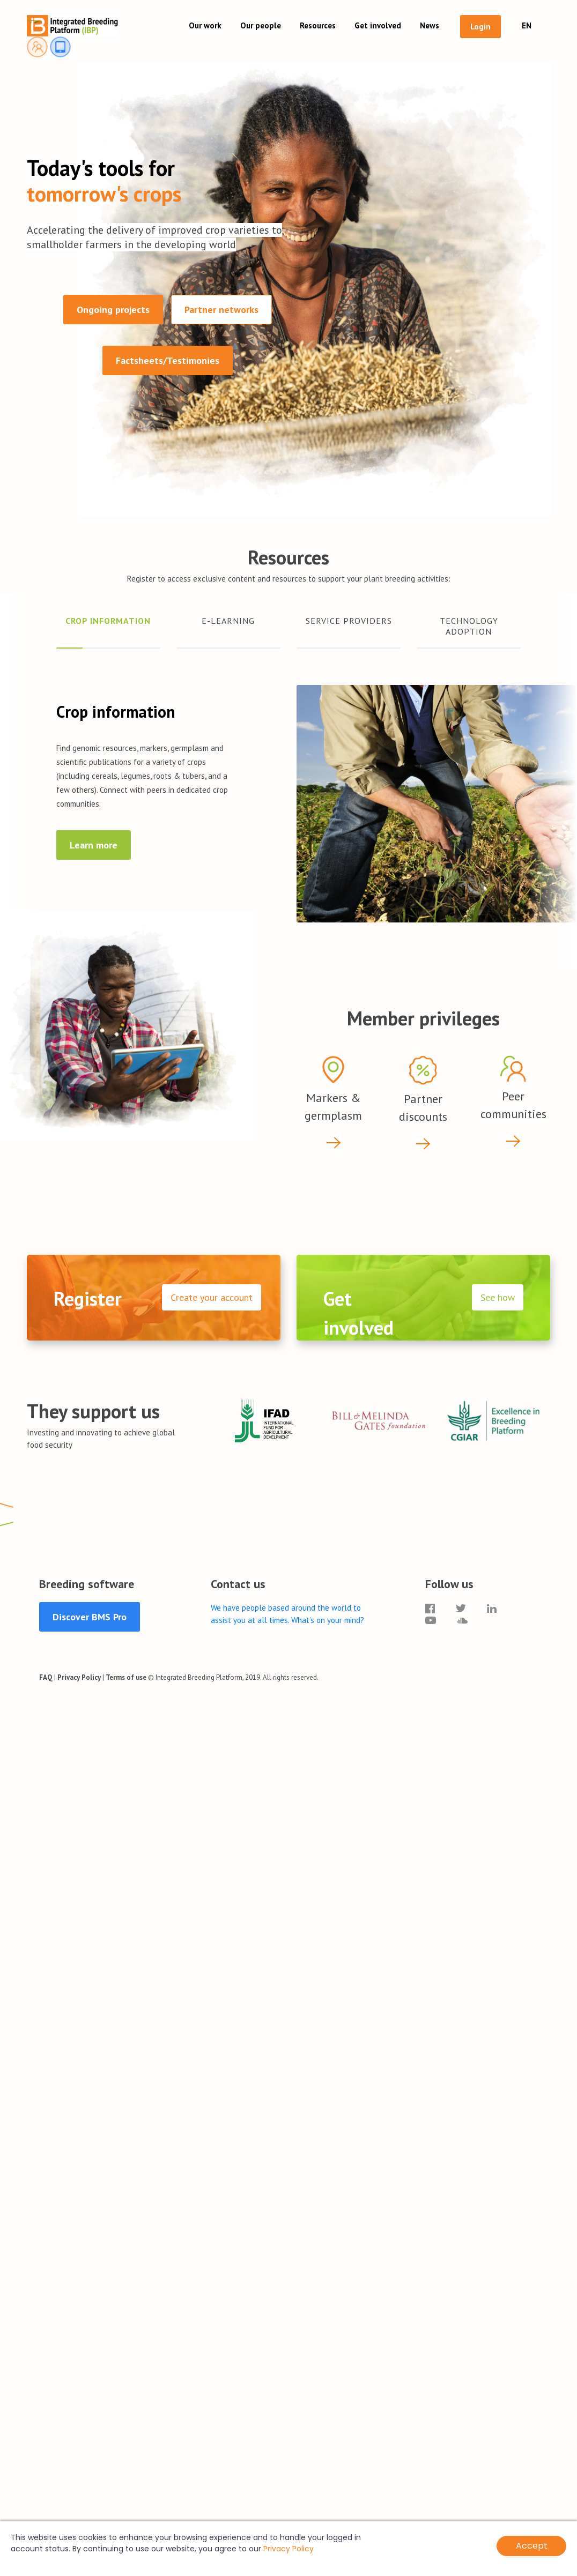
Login (480, 26)
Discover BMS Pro (90, 1617)
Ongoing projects (113, 309)
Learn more (93, 845)
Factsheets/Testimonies (167, 360)
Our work (205, 25)
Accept (532, 2546)
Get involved (377, 25)
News (429, 25)
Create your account (212, 1297)
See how (497, 1297)
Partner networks (221, 309)
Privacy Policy (79, 1677)
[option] (263, 1418)
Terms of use (126, 1677)
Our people (260, 25)
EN (526, 25)
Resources (318, 25)
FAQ (46, 1677)
